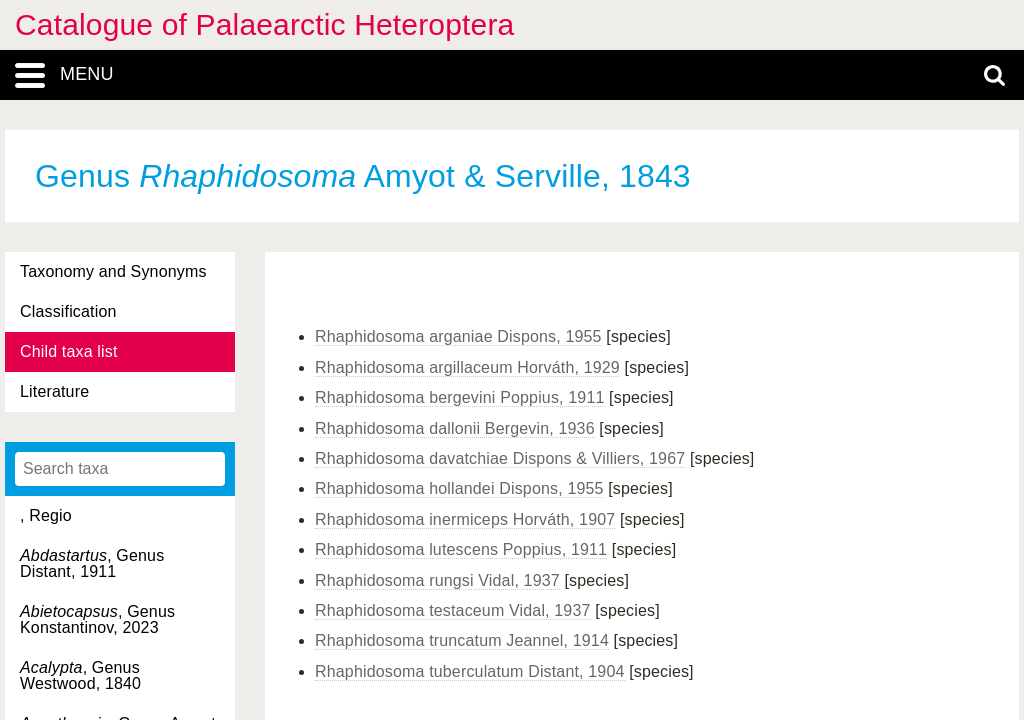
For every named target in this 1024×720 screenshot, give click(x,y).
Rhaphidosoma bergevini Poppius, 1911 (460, 397)
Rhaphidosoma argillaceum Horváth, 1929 (467, 367)
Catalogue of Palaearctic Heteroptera (264, 24)
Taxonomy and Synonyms (113, 271)
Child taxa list (69, 351)
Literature (54, 391)
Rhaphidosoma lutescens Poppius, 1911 (461, 549)
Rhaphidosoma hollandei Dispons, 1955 (459, 488)
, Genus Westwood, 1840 (80, 675)
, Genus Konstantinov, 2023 (97, 619)
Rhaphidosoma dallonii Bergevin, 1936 (455, 428)
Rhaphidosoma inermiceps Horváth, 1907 (465, 519)
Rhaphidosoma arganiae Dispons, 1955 (458, 336)
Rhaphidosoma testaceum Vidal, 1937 (453, 610)
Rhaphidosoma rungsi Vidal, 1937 (437, 580)
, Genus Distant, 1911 (92, 563)
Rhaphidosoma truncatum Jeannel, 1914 (462, 640)
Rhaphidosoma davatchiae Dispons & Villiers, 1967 (500, 458)
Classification (68, 311)
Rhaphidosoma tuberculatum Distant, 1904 (470, 671)
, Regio (46, 515)
